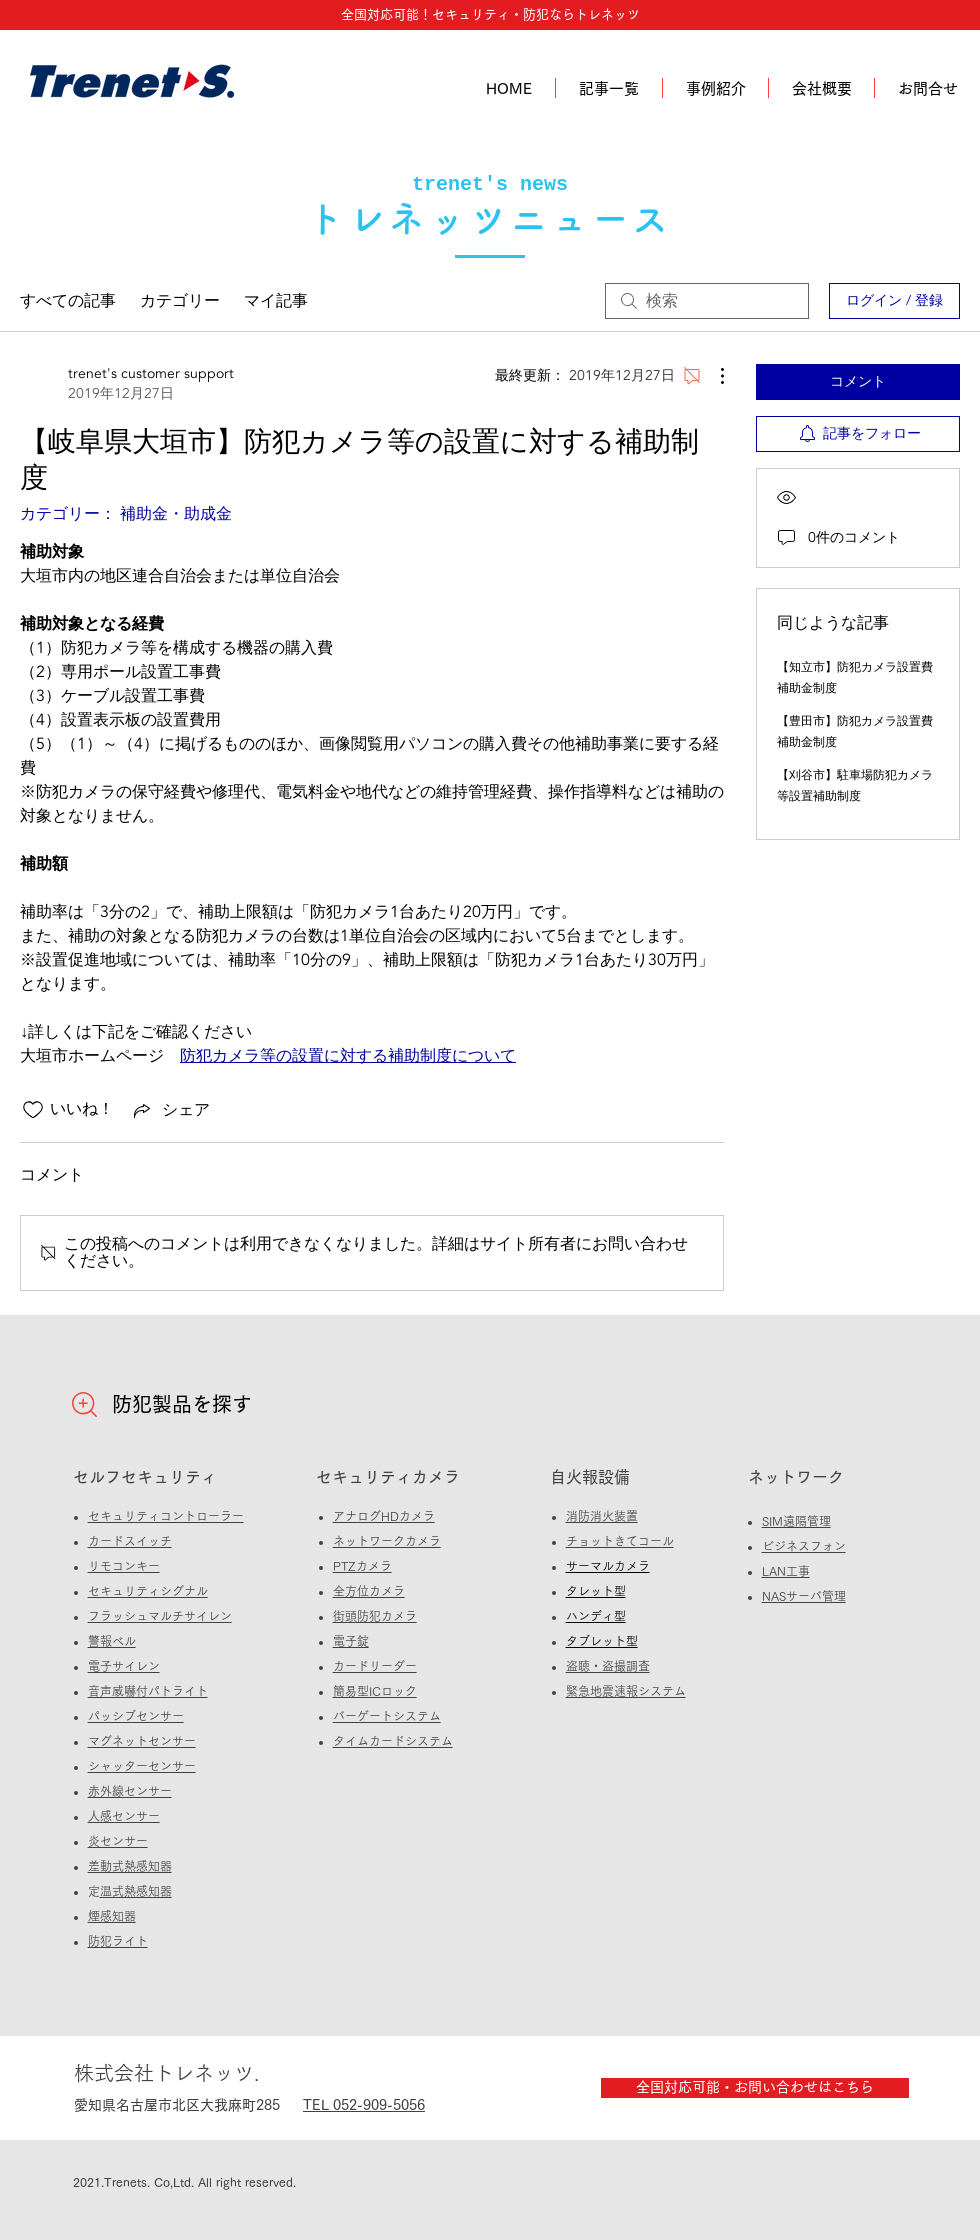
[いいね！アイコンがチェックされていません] (33, 1110)
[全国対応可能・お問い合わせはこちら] (755, 2088)
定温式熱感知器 (136, 1891)
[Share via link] (170, 1110)
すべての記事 (68, 301)
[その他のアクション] (712, 376)
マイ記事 (276, 301)
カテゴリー (180, 301)
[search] (707, 301)
